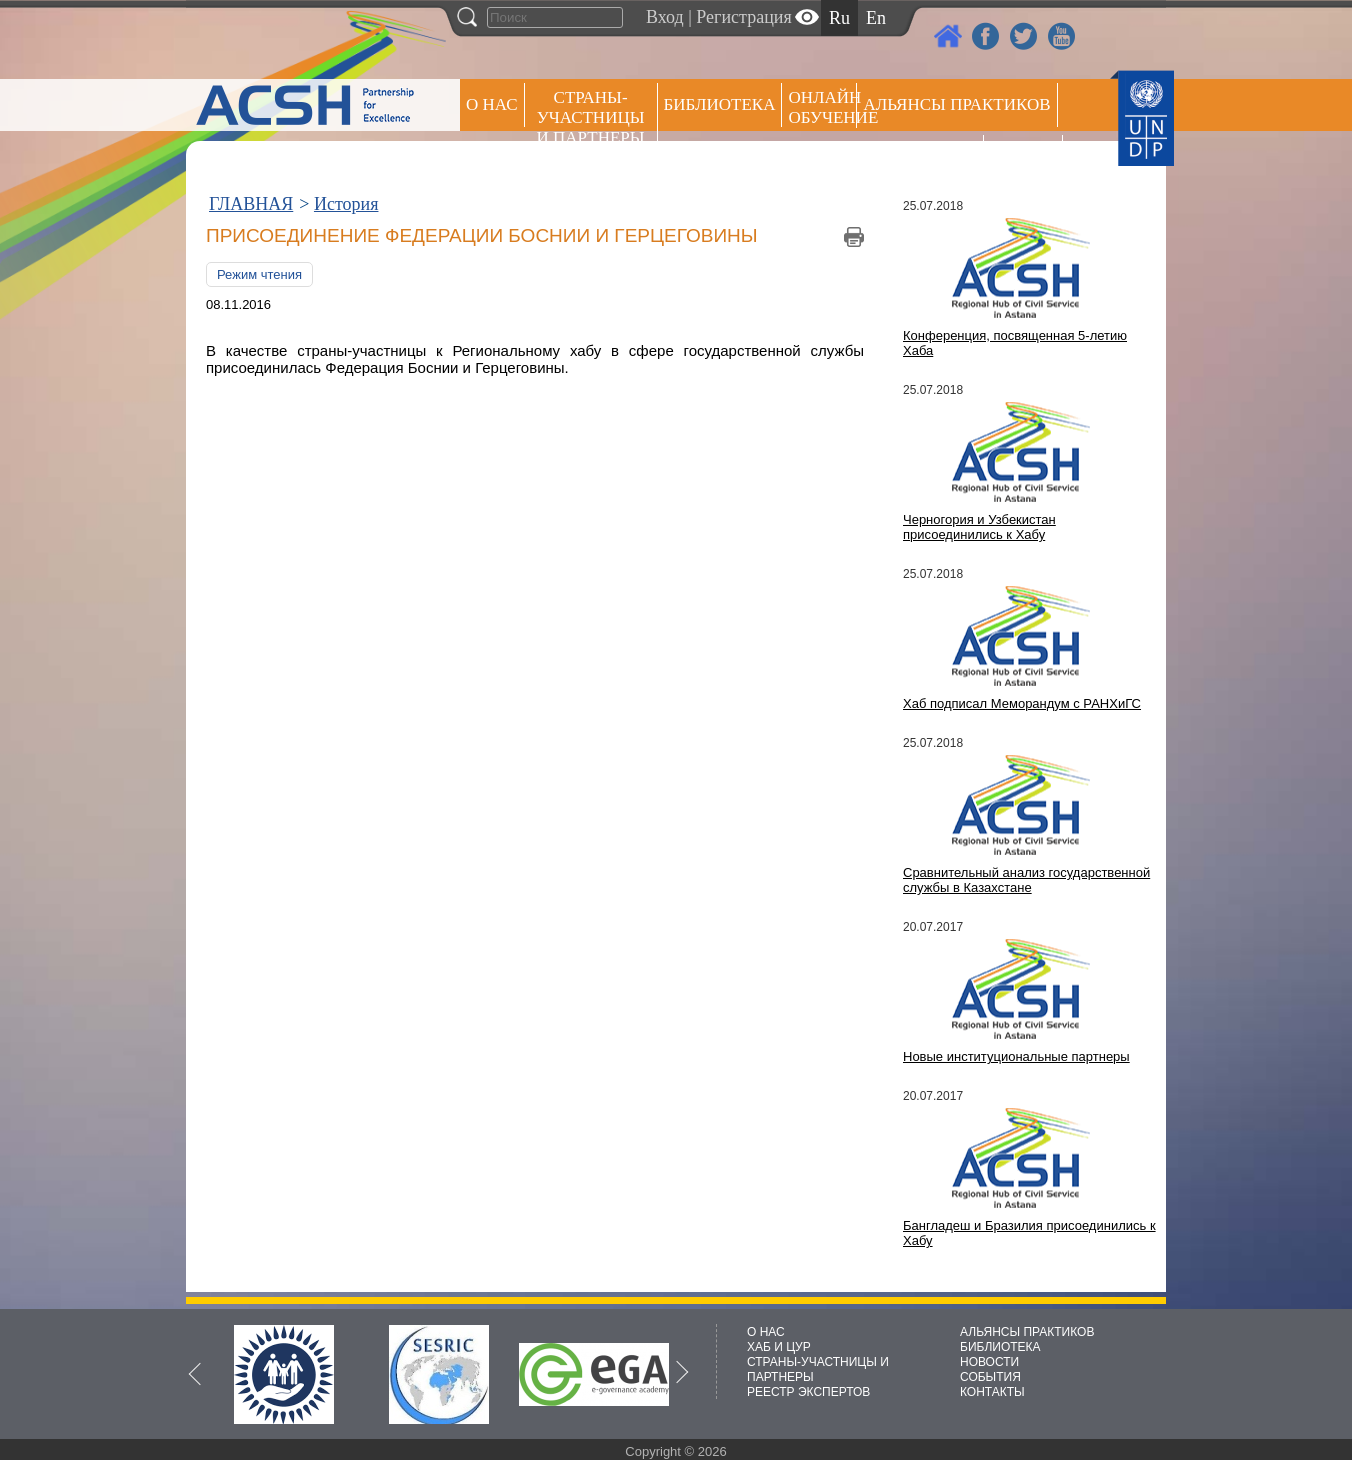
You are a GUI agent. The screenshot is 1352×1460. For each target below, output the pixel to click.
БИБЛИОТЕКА (1000, 1347)
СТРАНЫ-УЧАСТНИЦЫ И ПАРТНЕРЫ (591, 117)
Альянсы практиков (956, 104)
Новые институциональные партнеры (1016, 1056)
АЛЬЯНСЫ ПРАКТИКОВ (1027, 1332)
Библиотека (720, 104)
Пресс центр (920, 156)
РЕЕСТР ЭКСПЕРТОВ (1026, 159)
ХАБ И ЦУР (779, 1347)
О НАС (492, 104)
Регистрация (743, 17)
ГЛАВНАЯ (251, 204)
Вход (665, 17)
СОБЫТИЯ (990, 1377)
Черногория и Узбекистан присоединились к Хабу (979, 527)
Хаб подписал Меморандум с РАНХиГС (1022, 703)
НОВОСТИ (989, 1362)
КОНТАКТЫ (992, 1392)
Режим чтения (259, 274)
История (346, 204)
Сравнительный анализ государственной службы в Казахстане (1026, 880)
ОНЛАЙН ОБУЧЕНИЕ (822, 107)
